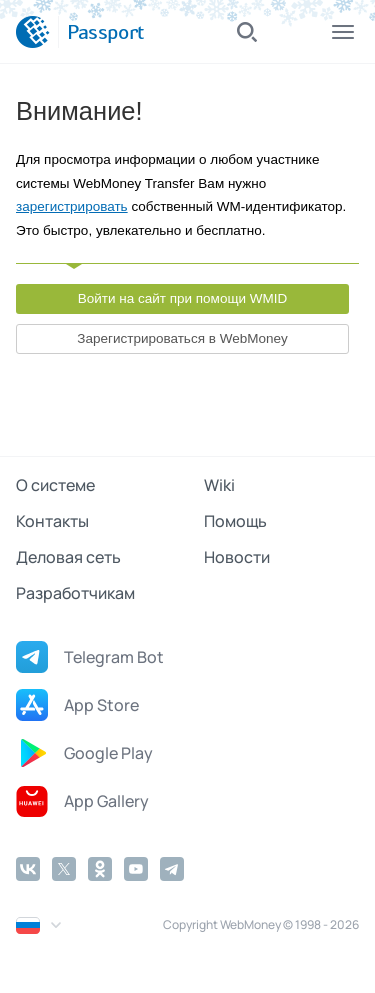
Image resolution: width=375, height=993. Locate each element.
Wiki (219, 485)
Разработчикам (75, 593)
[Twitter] (64, 869)
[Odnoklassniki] (100, 869)
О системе (55, 485)
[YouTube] (136, 869)
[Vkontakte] (28, 869)
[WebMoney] (33, 32)
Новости (237, 557)
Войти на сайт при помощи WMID (183, 298)
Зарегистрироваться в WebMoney (182, 338)
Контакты (52, 521)
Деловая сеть (68, 557)
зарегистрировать (72, 206)
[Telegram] (172, 869)
